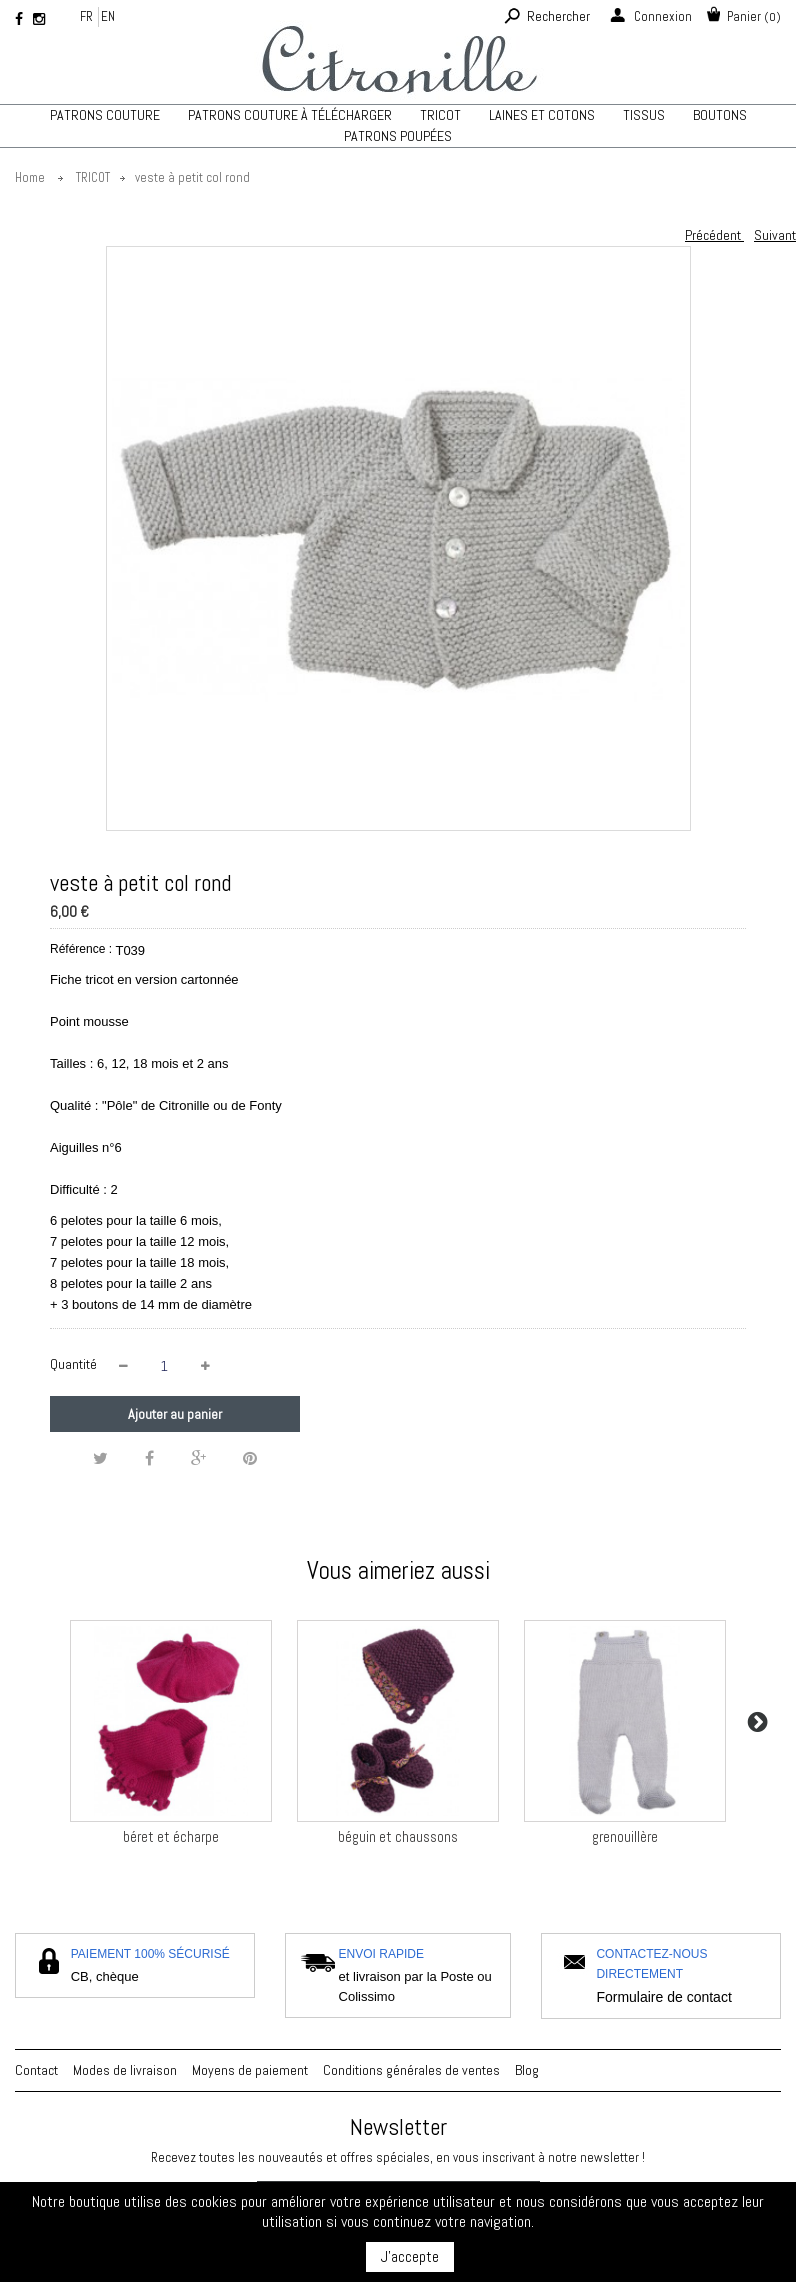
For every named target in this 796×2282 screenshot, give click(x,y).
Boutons (720, 115)
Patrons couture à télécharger (290, 115)
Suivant (775, 235)
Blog (527, 2070)
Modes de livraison (125, 2070)
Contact (36, 2070)
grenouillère (625, 1836)
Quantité (73, 1364)
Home (30, 177)
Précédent (714, 235)
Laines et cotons (542, 115)
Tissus (644, 115)
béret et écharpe (171, 1836)
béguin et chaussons (398, 1836)
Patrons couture (105, 115)
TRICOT (440, 115)
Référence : (81, 949)
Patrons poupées (398, 136)
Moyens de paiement (250, 2070)
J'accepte (410, 2256)
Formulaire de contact (663, 1997)
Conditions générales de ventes (411, 2070)
